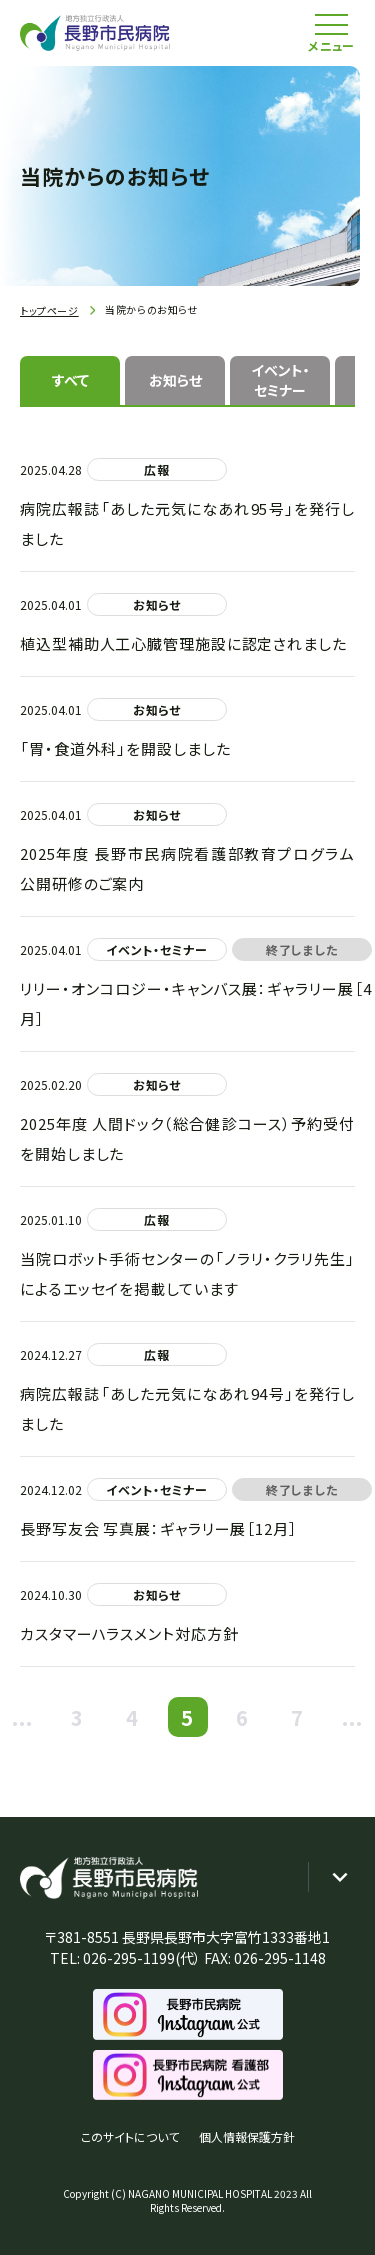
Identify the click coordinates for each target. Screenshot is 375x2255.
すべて (70, 380)
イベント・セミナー (280, 380)
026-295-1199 (129, 1958)
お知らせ (175, 380)
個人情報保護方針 (247, 2136)
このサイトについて (130, 2136)
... (23, 1717)
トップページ (49, 310)
